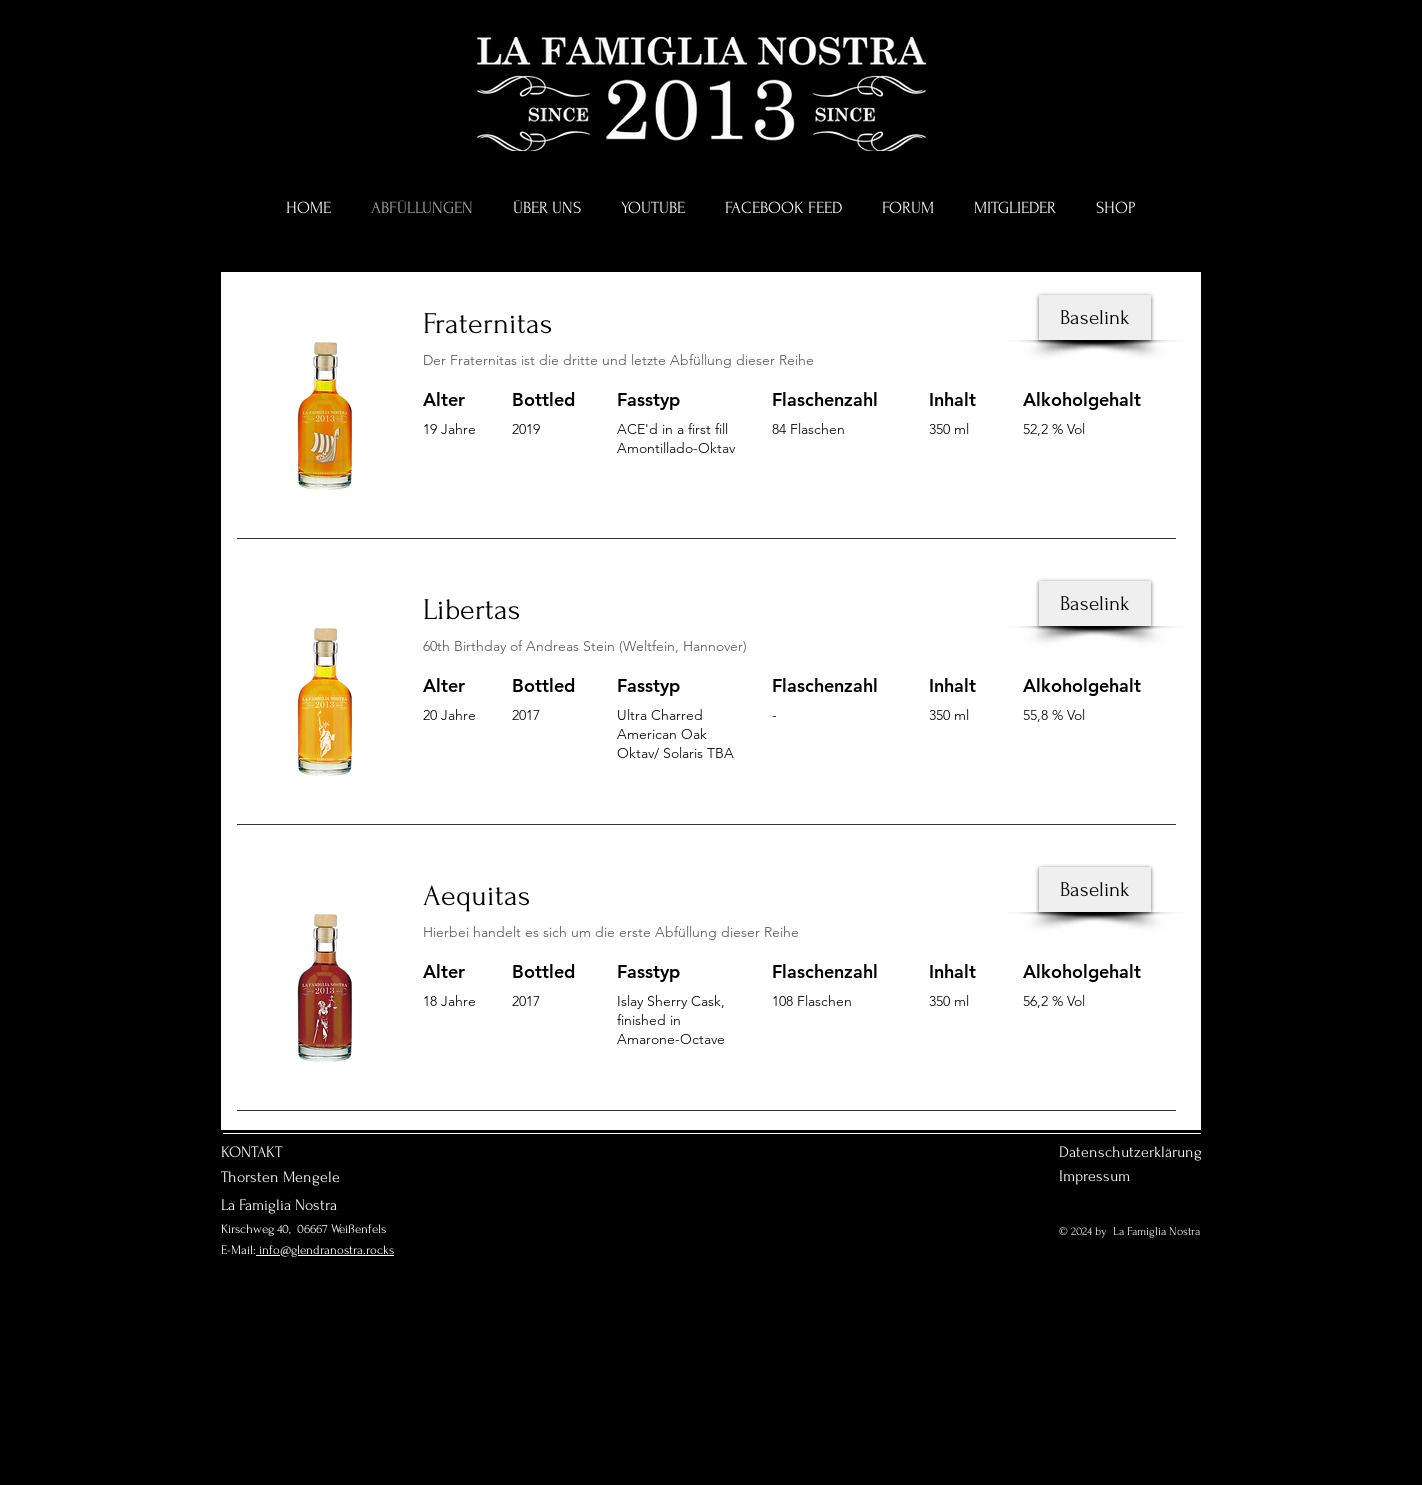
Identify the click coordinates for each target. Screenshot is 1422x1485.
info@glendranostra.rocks (325, 1250)
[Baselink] (1095, 317)
